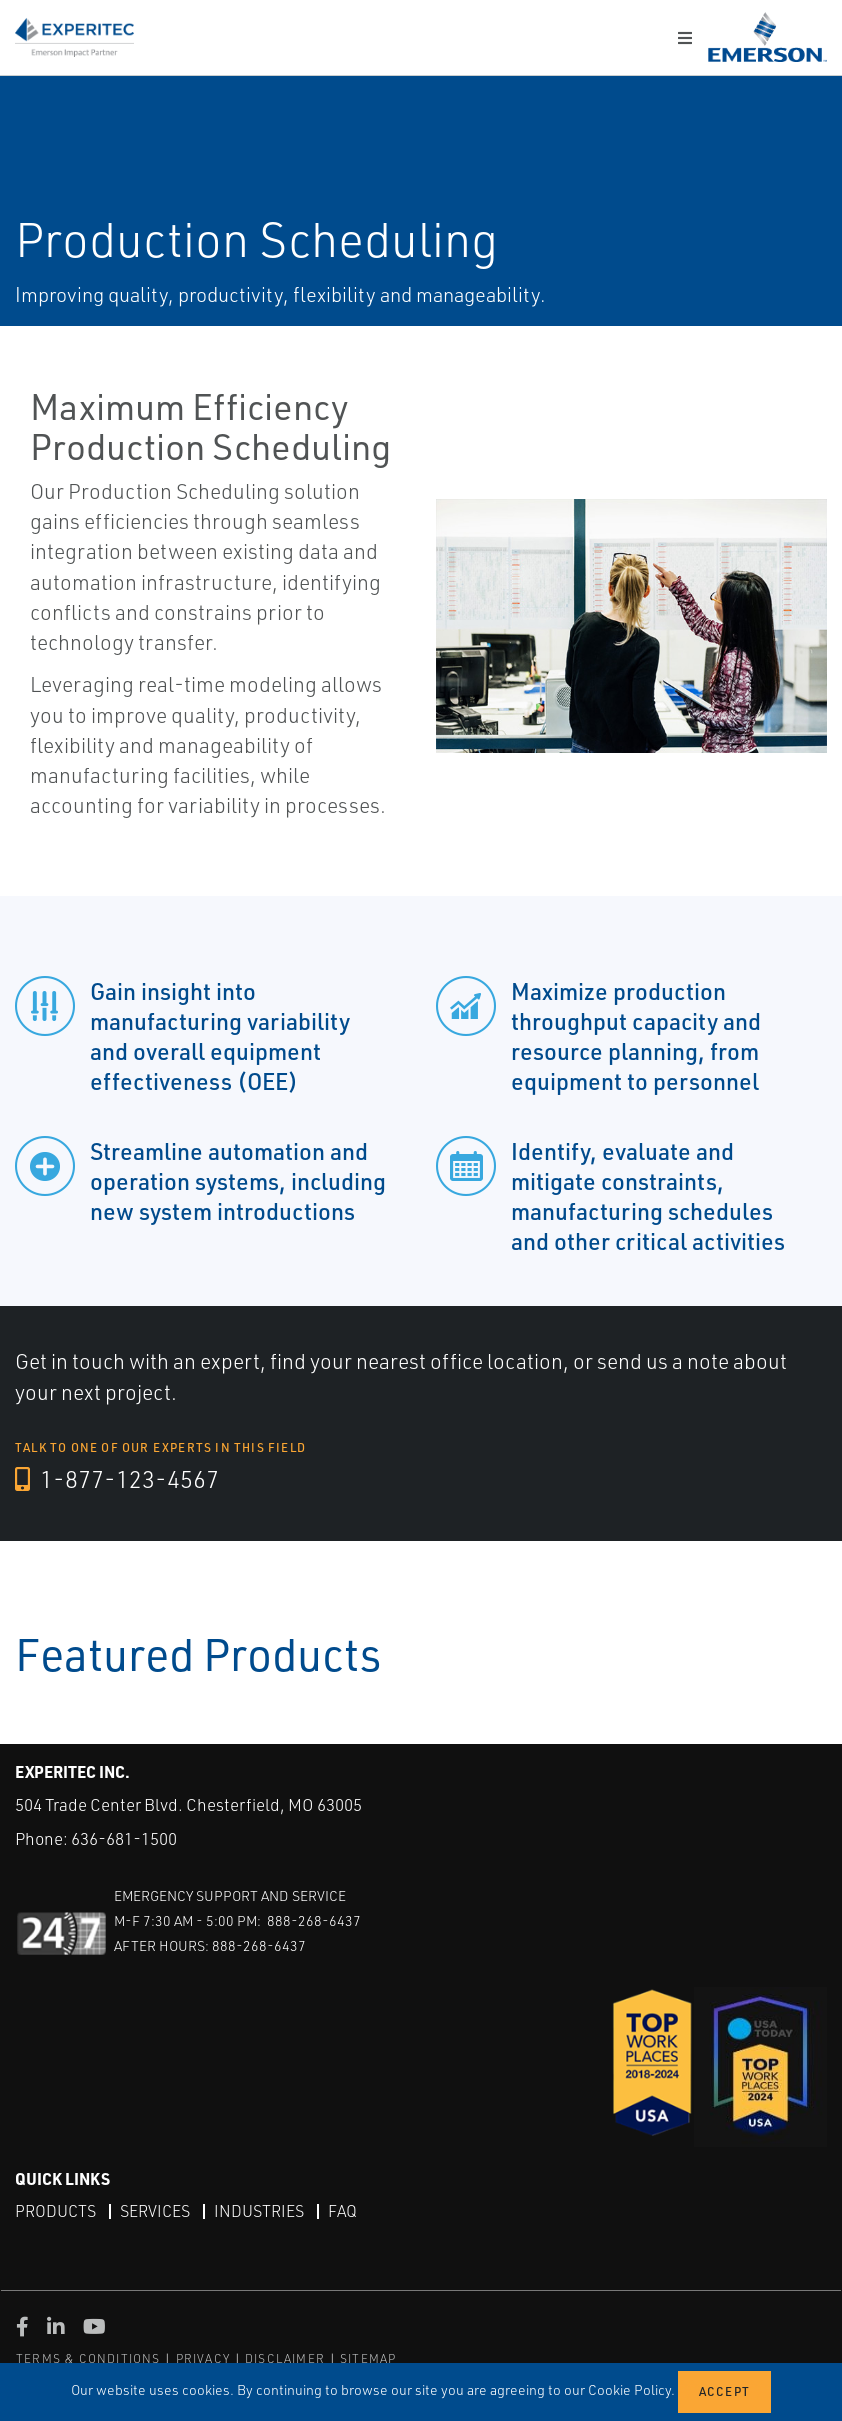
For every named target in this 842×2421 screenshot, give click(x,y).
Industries (259, 2211)
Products (55, 2211)
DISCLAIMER (285, 2358)
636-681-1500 (124, 1838)
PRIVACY (203, 2358)
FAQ (342, 2211)
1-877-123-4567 (117, 1479)
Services (155, 2211)
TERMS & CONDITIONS (88, 2358)
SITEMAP (368, 2358)
